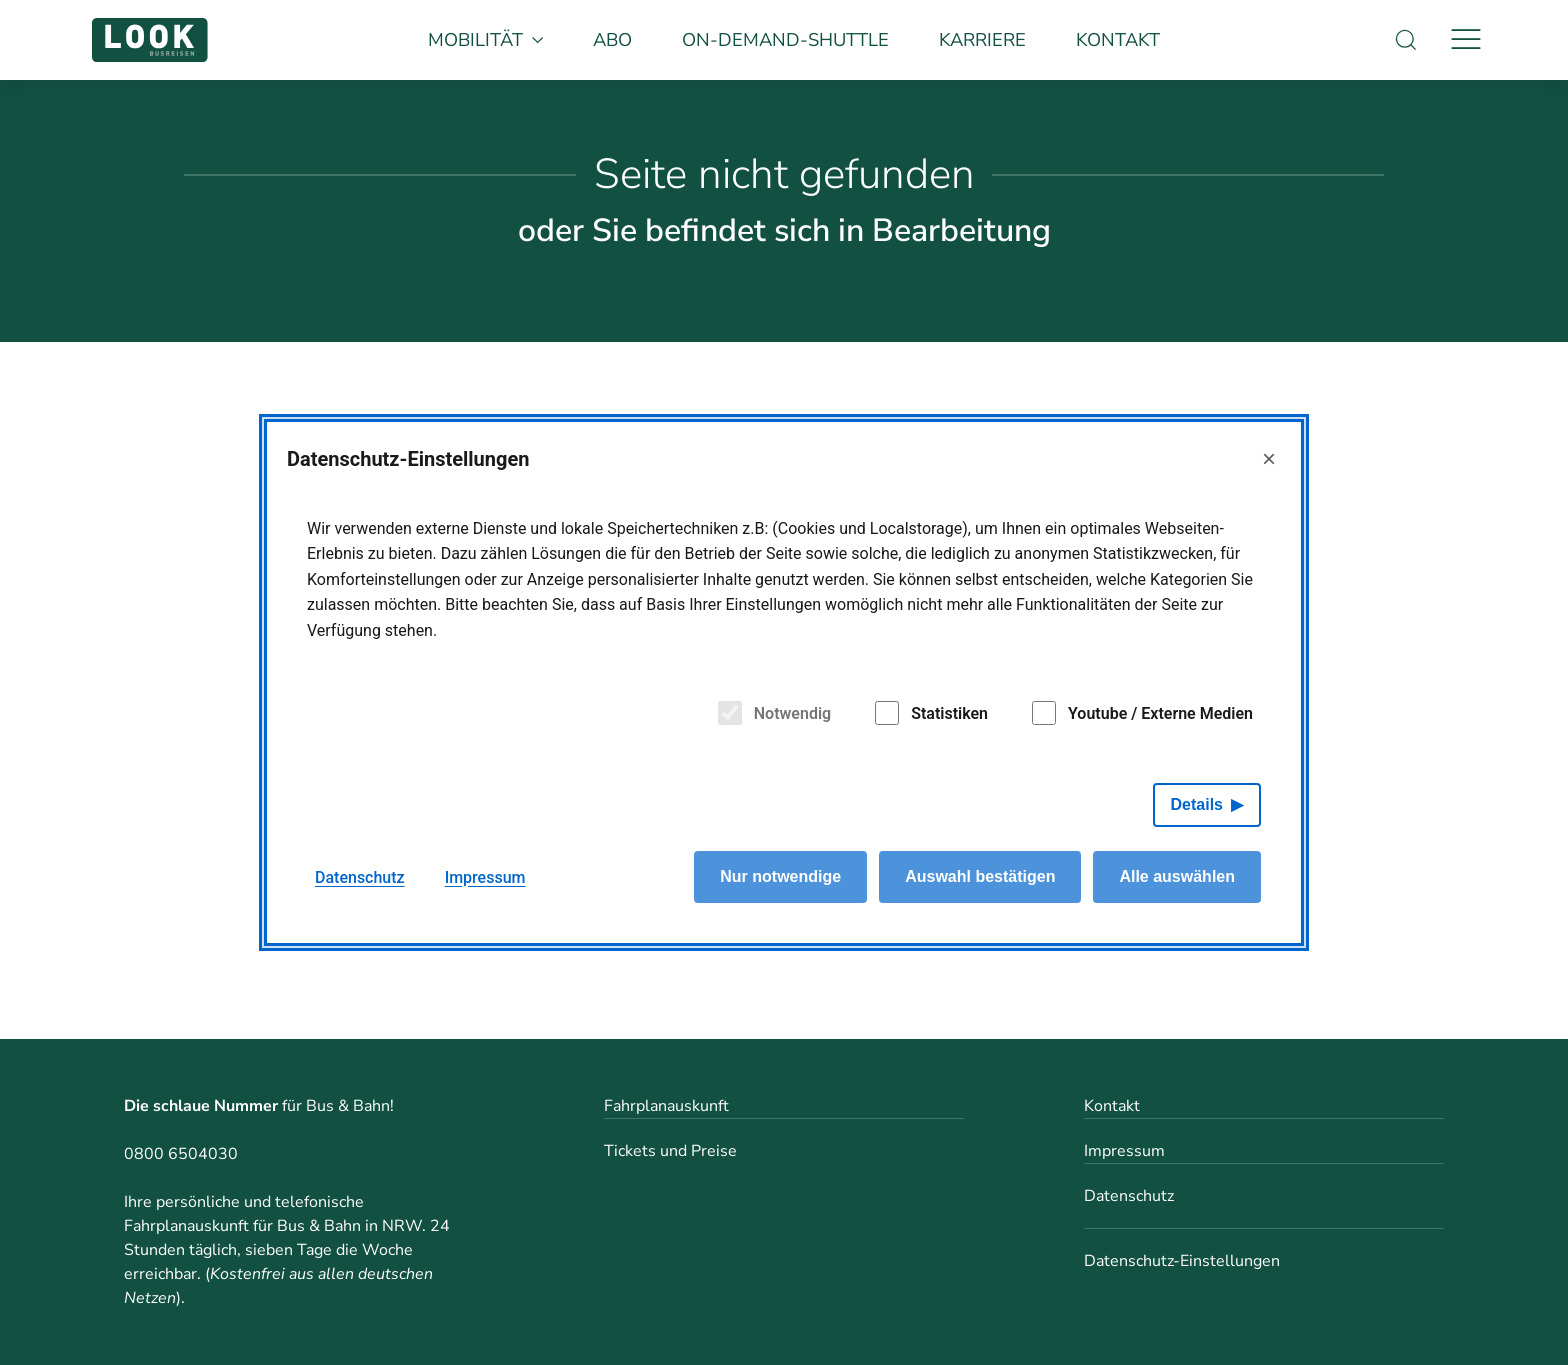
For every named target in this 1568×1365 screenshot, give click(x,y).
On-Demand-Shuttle (785, 39)
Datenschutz (1129, 1196)
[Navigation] (1466, 40)
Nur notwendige (780, 876)
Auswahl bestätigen (980, 876)
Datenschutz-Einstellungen (1182, 1261)
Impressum (1124, 1151)
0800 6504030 (181, 1154)
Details (1197, 804)
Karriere (982, 39)
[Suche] (1406, 40)
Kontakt (1118, 39)
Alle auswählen (1177, 876)
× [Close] (1269, 458)
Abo (612, 39)
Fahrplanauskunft (666, 1106)
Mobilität (486, 39)
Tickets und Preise (670, 1151)
